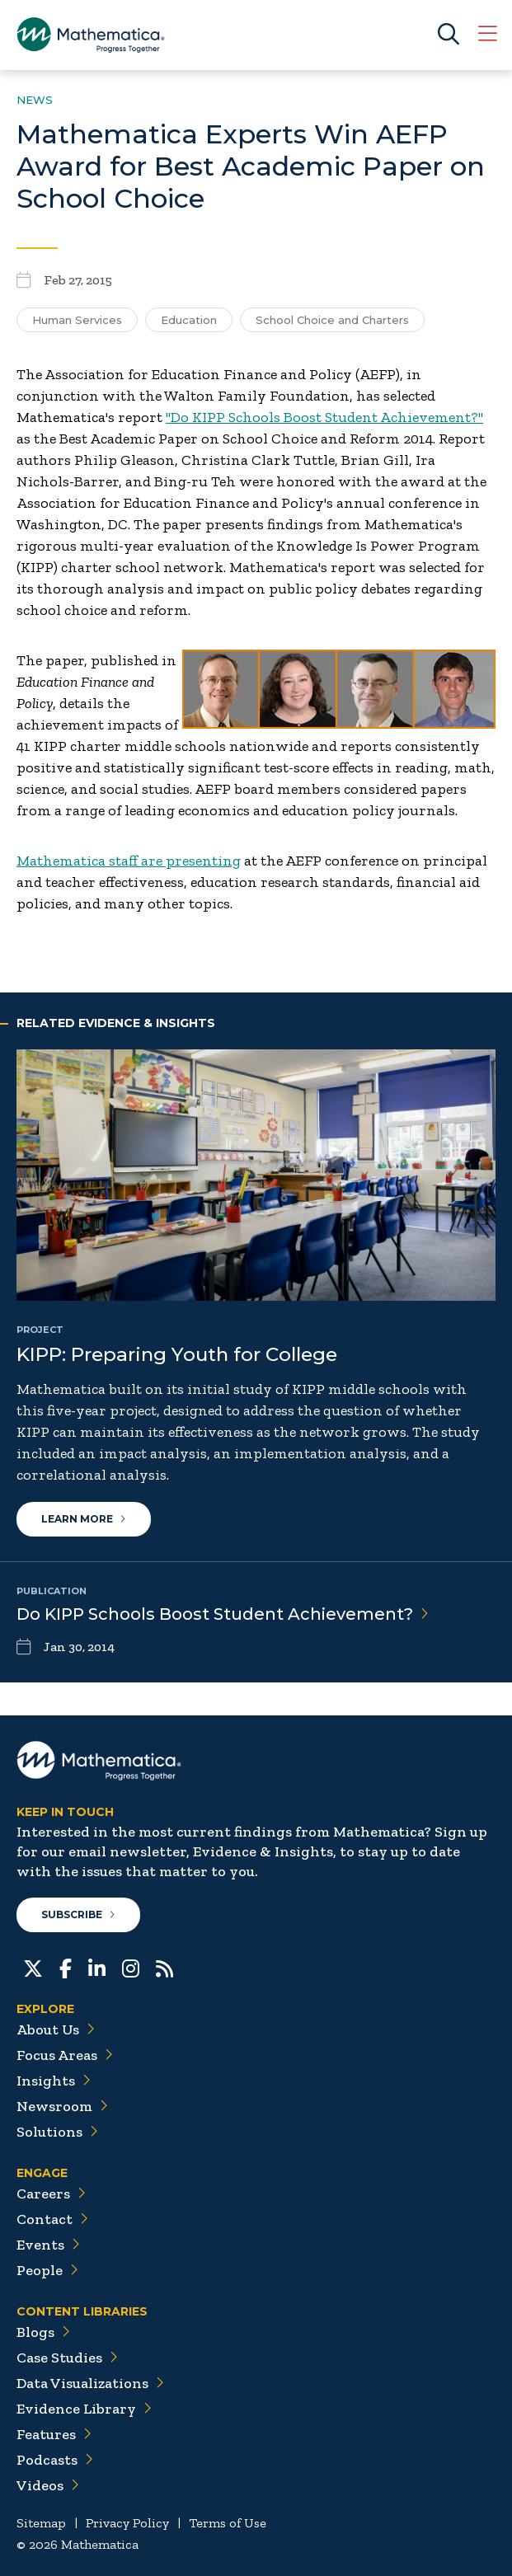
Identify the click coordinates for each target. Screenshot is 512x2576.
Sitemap (41, 2523)
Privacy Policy (127, 2523)
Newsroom (62, 2106)
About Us (55, 2029)
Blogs (43, 2332)
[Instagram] (130, 1967)
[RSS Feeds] (164, 1967)
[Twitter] (33, 1967)
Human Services (77, 319)
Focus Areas (64, 2055)
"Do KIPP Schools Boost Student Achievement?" (324, 417)
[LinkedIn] (97, 1967)
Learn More (83, 1519)
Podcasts (54, 2460)
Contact (52, 2219)
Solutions (57, 2132)
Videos (47, 2485)
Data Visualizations (90, 2383)
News (34, 99)
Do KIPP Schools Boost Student (222, 1614)
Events (48, 2245)
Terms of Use (227, 2523)
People (47, 2270)
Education (189, 319)
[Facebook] (65, 1967)
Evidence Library (84, 2409)
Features (54, 2434)
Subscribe (78, 1914)
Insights (53, 2081)
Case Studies (67, 2357)
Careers (51, 2193)
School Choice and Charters (332, 319)
